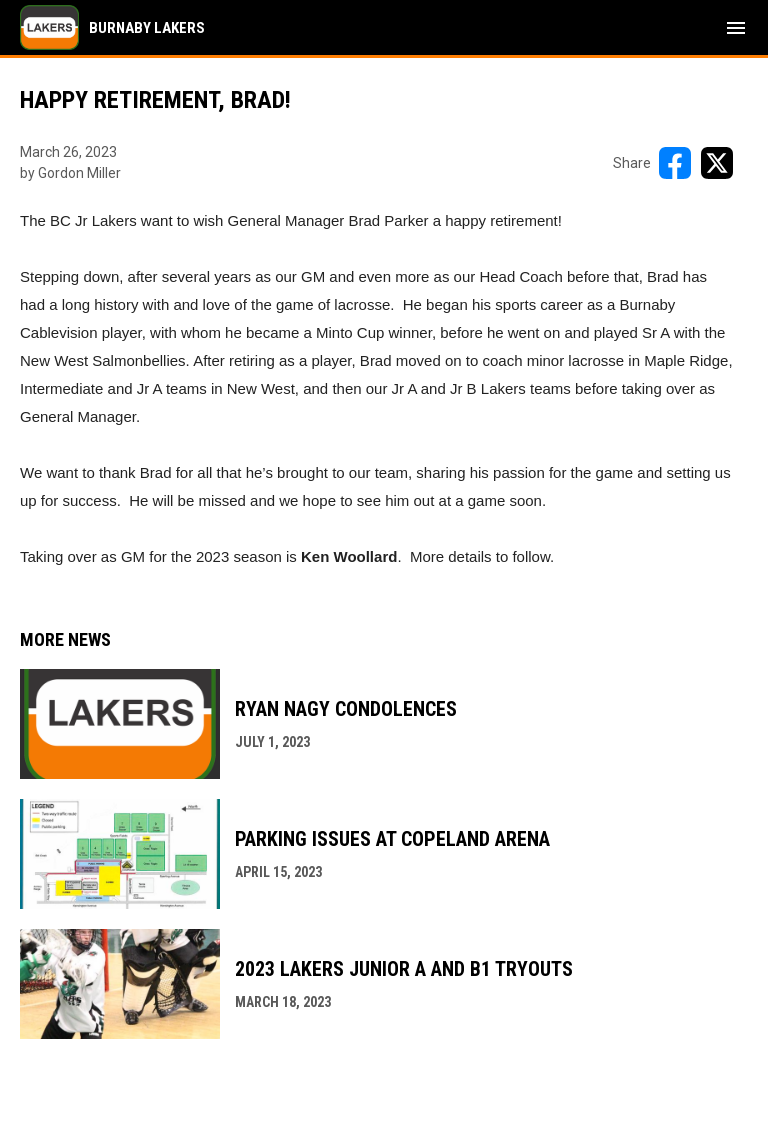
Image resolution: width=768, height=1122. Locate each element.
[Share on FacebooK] (675, 163)
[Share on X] (717, 163)
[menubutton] (736, 28)
